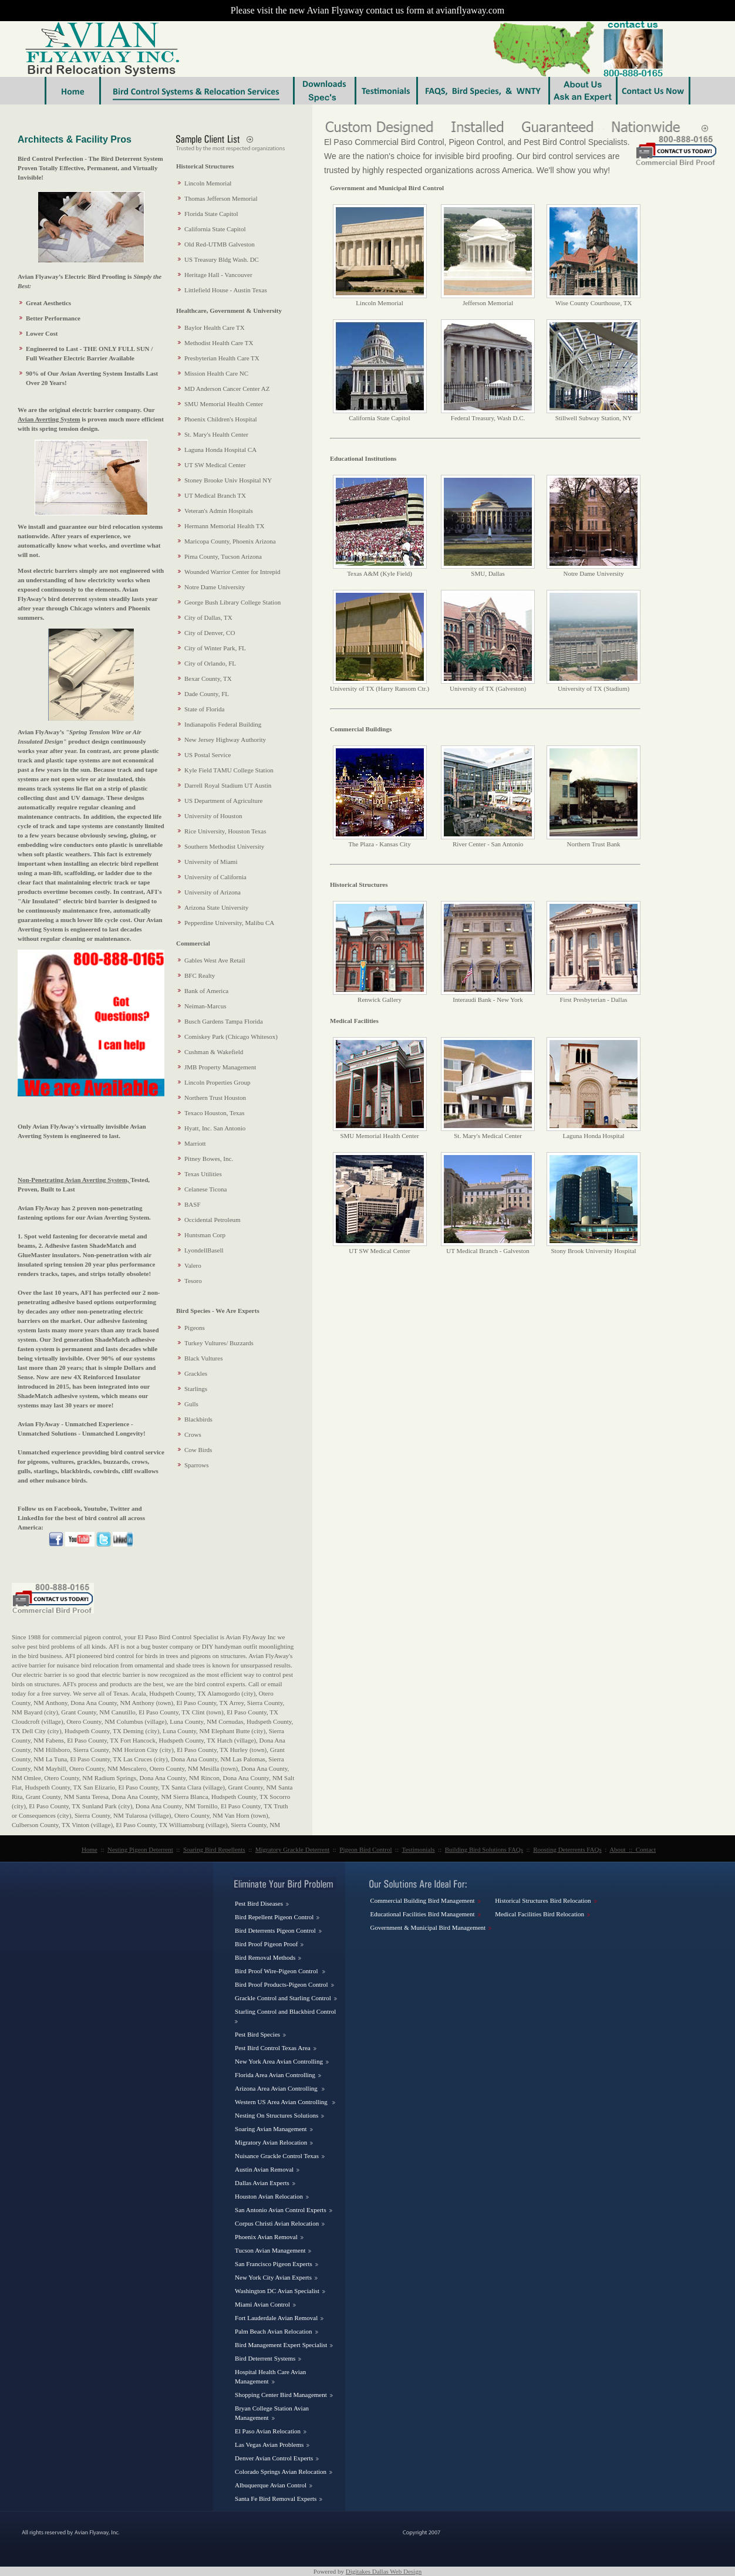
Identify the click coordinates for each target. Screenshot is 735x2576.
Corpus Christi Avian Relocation (277, 2223)
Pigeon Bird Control (365, 1849)
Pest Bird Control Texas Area (273, 2047)
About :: (622, 1849)
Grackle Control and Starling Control (283, 1997)
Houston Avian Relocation (269, 2196)
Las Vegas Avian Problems (269, 2444)
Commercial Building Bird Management (422, 1900)
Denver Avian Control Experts (274, 2458)
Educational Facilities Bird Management (422, 1913)
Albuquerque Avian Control (270, 2485)
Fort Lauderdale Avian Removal (276, 2317)
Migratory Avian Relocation (271, 2142)
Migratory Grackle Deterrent (292, 1849)
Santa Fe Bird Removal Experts (275, 2498)
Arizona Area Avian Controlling (277, 2088)
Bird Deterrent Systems (265, 2358)
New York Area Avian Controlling (279, 2061)
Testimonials (418, 1849)
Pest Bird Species (257, 2034)
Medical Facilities (354, 1020)
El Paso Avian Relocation (268, 2431)
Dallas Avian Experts (262, 2182)
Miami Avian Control (262, 2304)
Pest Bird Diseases (259, 1903)
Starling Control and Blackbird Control (285, 2011)
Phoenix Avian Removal (266, 2236)
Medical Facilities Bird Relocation (539, 1913)
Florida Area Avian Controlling (275, 2074)
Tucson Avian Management (270, 2250)
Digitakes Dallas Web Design (384, 2571)
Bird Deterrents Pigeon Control (275, 1930)
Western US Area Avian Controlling (282, 2101)
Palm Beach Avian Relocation (273, 2331)
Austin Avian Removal (264, 2169)
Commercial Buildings (361, 728)
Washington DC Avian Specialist (277, 2290)
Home (89, 1849)
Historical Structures (358, 884)
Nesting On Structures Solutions (276, 2115)
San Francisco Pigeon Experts (273, 2263)
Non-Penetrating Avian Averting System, (74, 1179)
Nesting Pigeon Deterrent (140, 1849)
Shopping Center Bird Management (281, 2394)
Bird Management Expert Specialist (281, 2344)
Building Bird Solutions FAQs (484, 1849)
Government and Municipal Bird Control (387, 187)
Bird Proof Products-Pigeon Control (281, 1984)
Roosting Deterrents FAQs (567, 1849)
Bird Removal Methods (265, 1957)
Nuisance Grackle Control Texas (277, 2155)
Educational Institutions (363, 458)
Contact (646, 1849)
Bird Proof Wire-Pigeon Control (277, 1970)
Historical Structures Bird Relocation (543, 1900)
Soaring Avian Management (271, 2128)
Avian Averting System (49, 419)
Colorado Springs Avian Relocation (280, 2471)
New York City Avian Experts (273, 2277)
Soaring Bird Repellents (214, 1849)
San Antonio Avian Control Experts (280, 2209)
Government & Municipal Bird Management (427, 1927)
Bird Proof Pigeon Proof (266, 1943)
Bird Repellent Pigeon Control (274, 1916)
